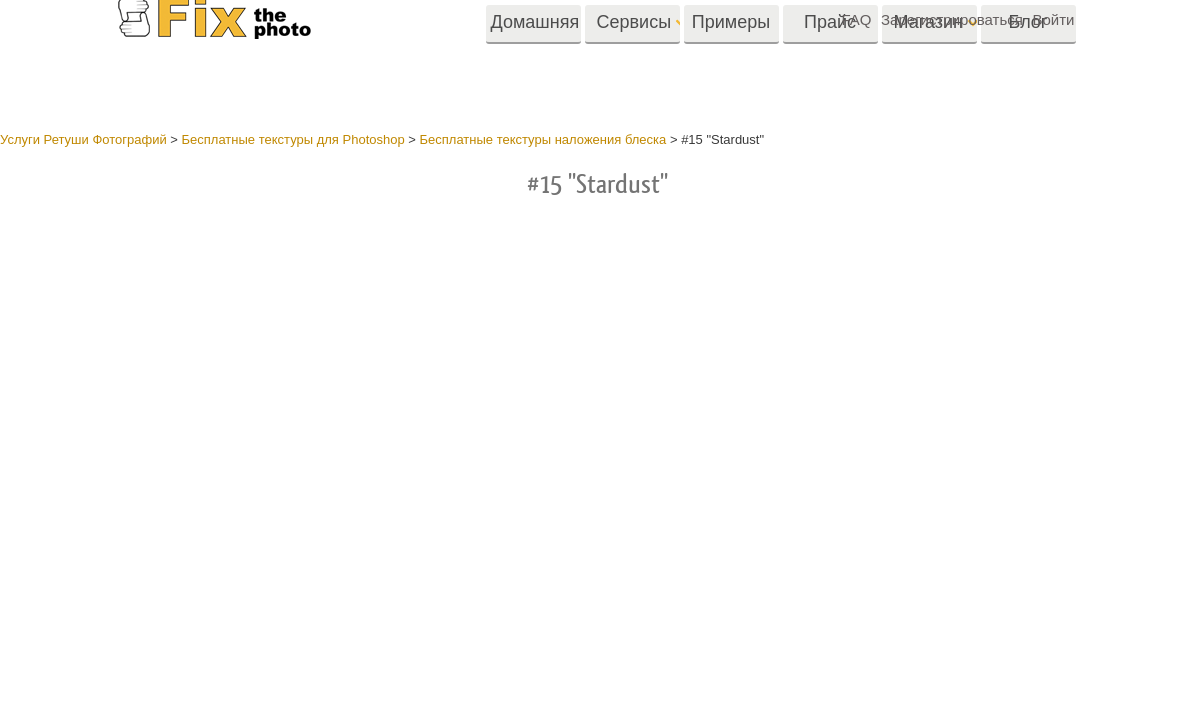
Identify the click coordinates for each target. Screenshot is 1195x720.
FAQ (856, 19)
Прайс (830, 57)
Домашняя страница (535, 64)
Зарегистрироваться (952, 19)
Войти (1054, 19)
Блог (1028, 57)
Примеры (731, 57)
